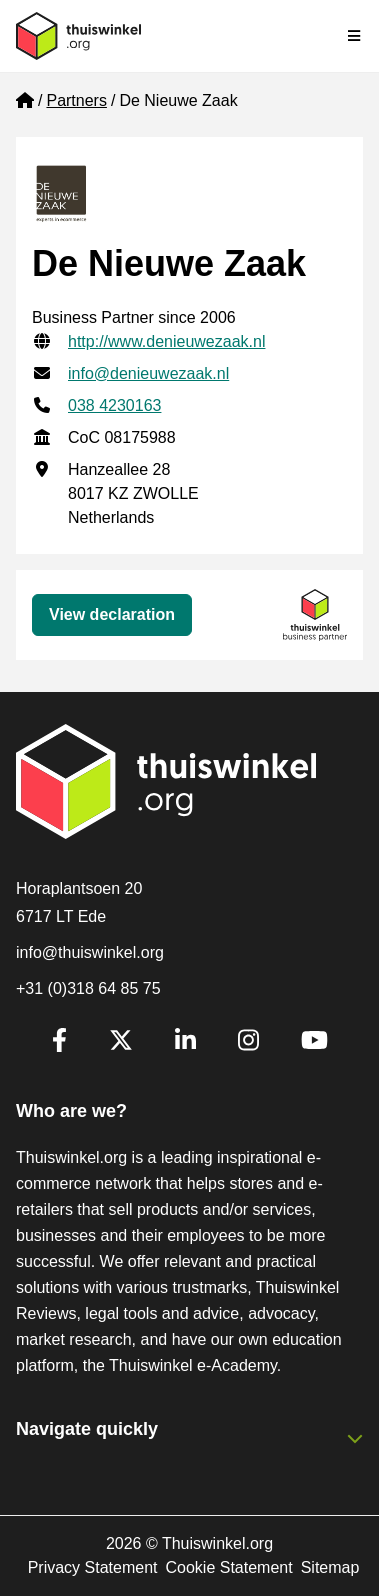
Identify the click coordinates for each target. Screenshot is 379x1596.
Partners (76, 100)
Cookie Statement (228, 1567)
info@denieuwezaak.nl (148, 373)
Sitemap (330, 1567)
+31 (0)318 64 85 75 (88, 988)
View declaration (112, 614)
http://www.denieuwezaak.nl (166, 341)
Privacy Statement (93, 1567)
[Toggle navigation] (355, 36)
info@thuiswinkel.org (90, 952)
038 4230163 (114, 405)
